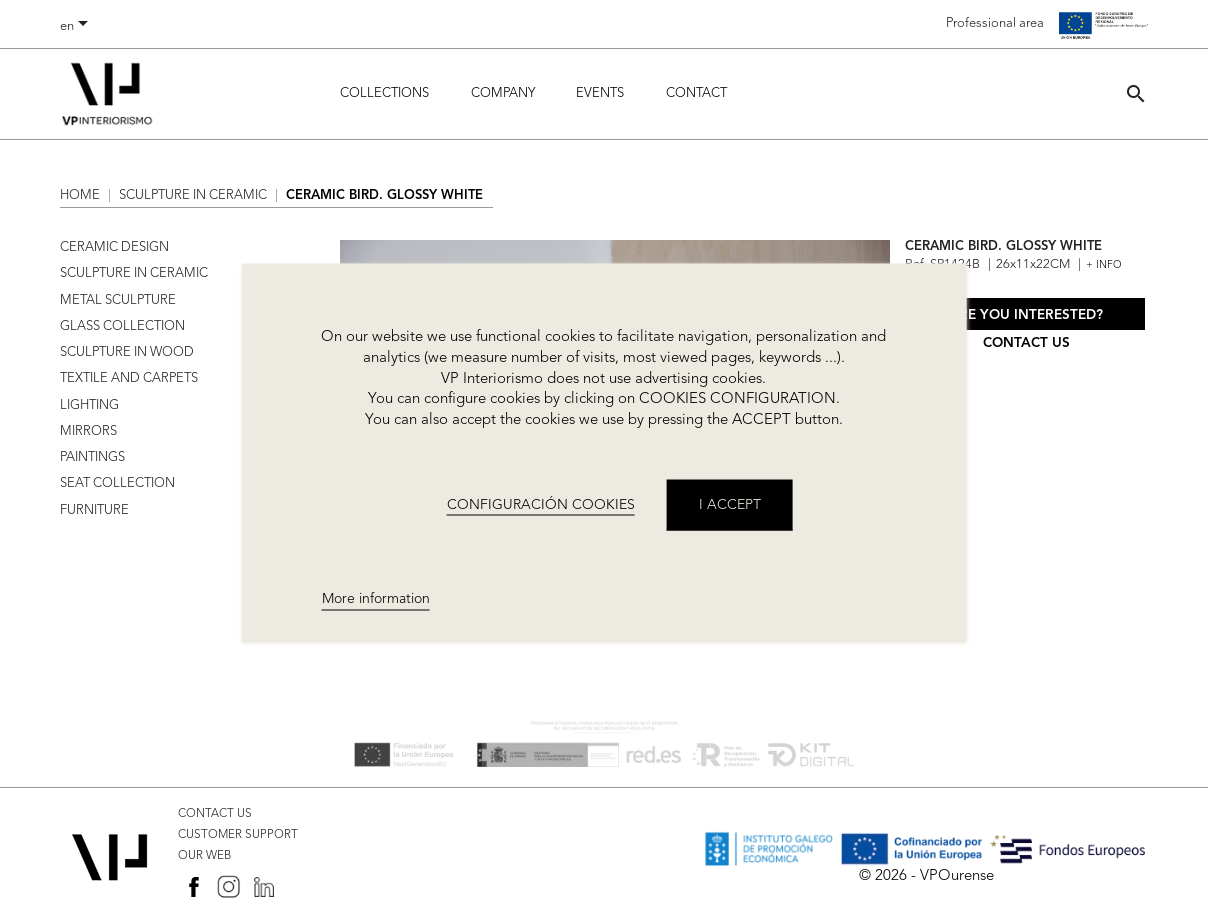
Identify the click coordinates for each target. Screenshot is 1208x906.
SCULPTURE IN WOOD (127, 352)
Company (503, 93)
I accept (730, 504)
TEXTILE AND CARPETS (129, 378)
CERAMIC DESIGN (114, 247)
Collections (384, 93)
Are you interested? (1026, 315)
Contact (696, 93)
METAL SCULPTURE (118, 300)
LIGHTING (89, 405)
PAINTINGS (92, 457)
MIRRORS (88, 431)
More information (376, 599)
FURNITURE (94, 510)
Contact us (1026, 343)
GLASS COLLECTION (122, 326)
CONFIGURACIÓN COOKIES (541, 504)
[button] (1136, 93)
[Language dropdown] (77, 27)
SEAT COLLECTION (117, 483)
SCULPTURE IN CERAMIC (134, 273)
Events (600, 93)
